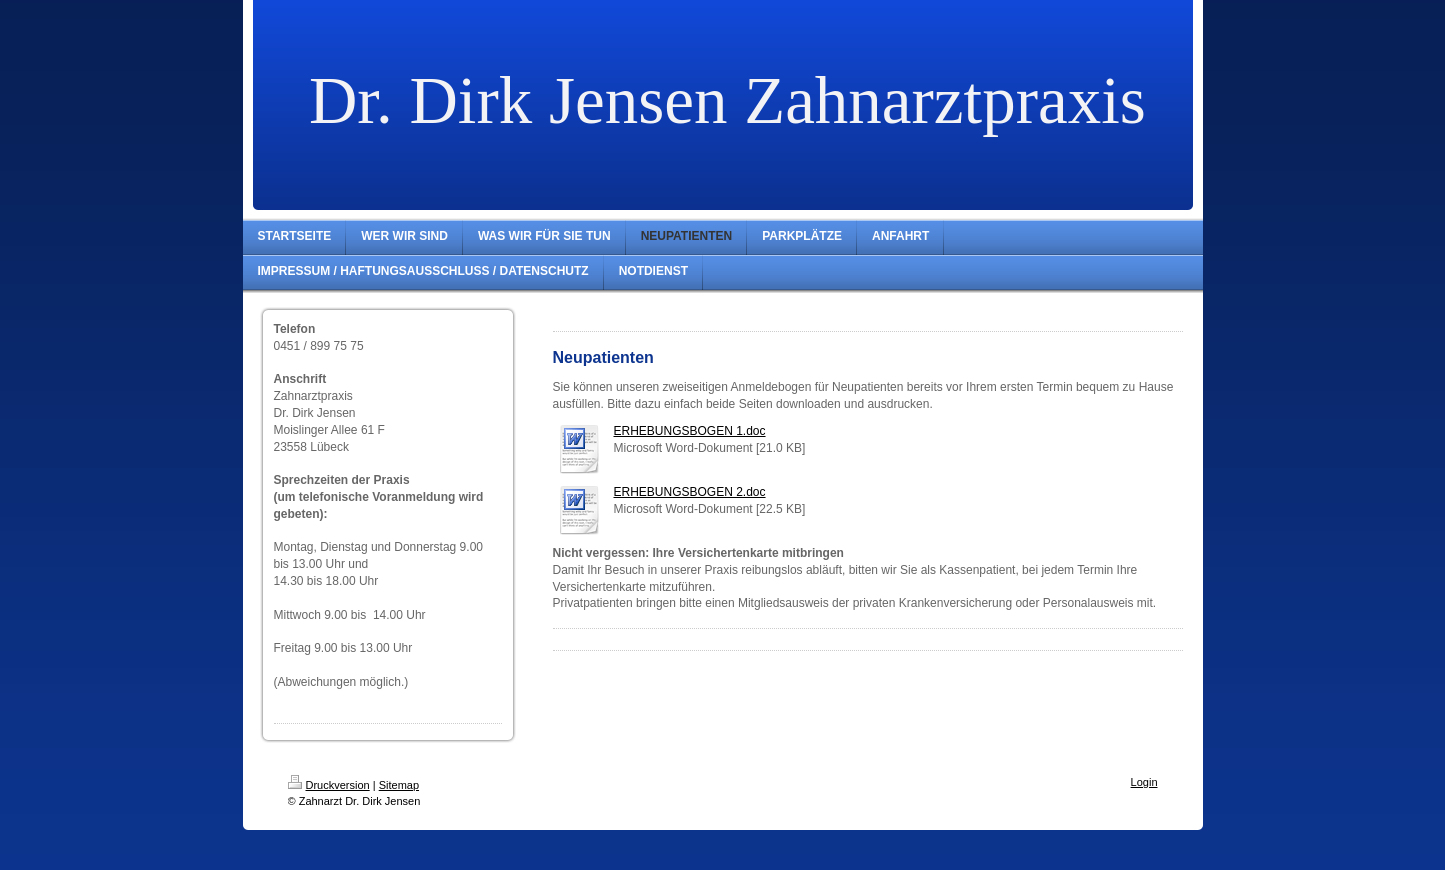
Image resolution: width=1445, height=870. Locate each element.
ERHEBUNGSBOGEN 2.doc (690, 492)
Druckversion (329, 785)
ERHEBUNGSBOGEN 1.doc (690, 431)
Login (1144, 782)
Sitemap (399, 785)
